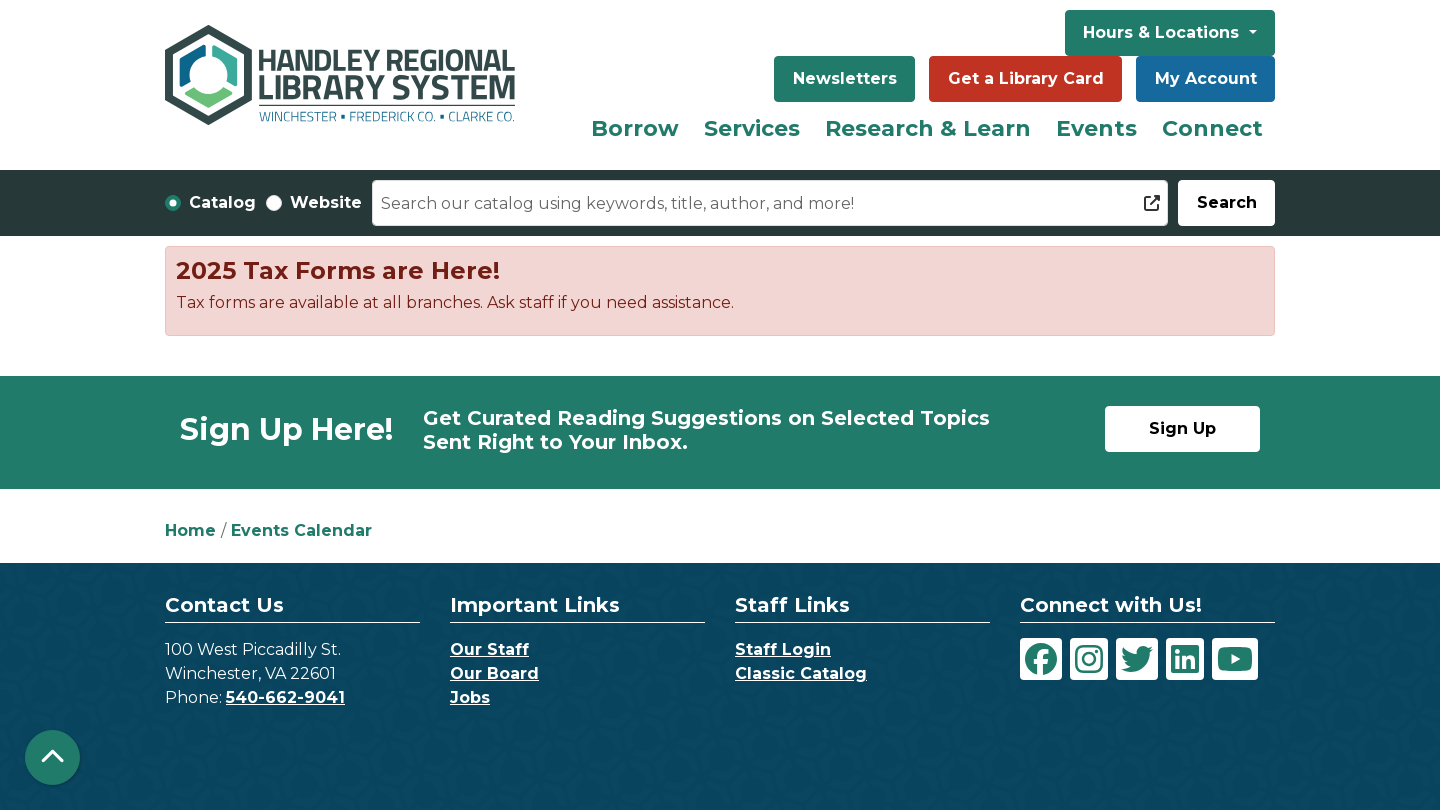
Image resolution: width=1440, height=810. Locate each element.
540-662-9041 (285, 697)
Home (190, 530)
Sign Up (1182, 428)
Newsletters (845, 78)
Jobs (470, 697)
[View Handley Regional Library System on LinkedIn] (1185, 659)
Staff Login (783, 649)
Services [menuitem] (752, 128)
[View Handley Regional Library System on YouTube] (1235, 659)
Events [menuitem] (1096, 128)
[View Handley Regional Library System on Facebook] (1041, 659)
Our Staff (489, 649)
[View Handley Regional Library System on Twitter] (1137, 659)
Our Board (494, 673)
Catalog (222, 202)
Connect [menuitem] (1212, 128)
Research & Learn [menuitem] (928, 128)
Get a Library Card (1026, 78)
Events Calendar (301, 530)
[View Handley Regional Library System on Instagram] (1089, 659)
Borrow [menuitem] (635, 128)
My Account (1206, 78)
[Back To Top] (52, 757)
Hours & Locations (1163, 32)
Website (326, 202)
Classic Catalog (801, 673)
